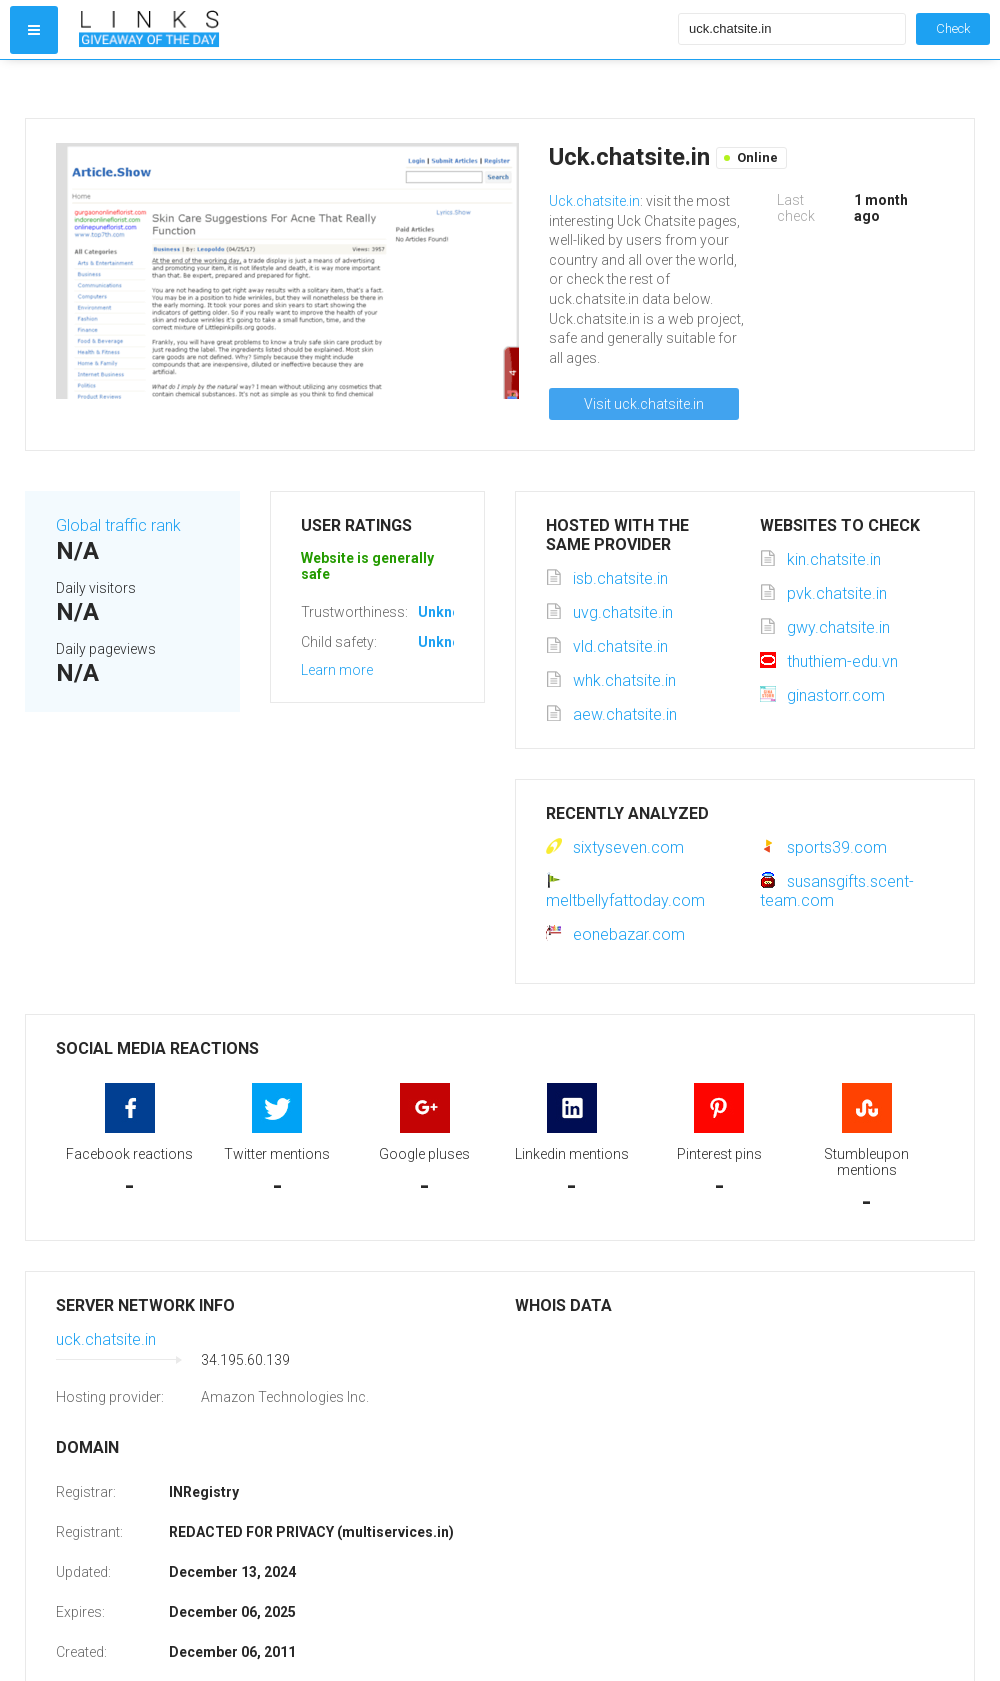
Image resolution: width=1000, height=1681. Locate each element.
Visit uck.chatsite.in (644, 404)
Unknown (448, 612)
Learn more (337, 670)
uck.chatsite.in (106, 1339)
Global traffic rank (118, 525)
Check (953, 28)
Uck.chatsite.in (594, 201)
